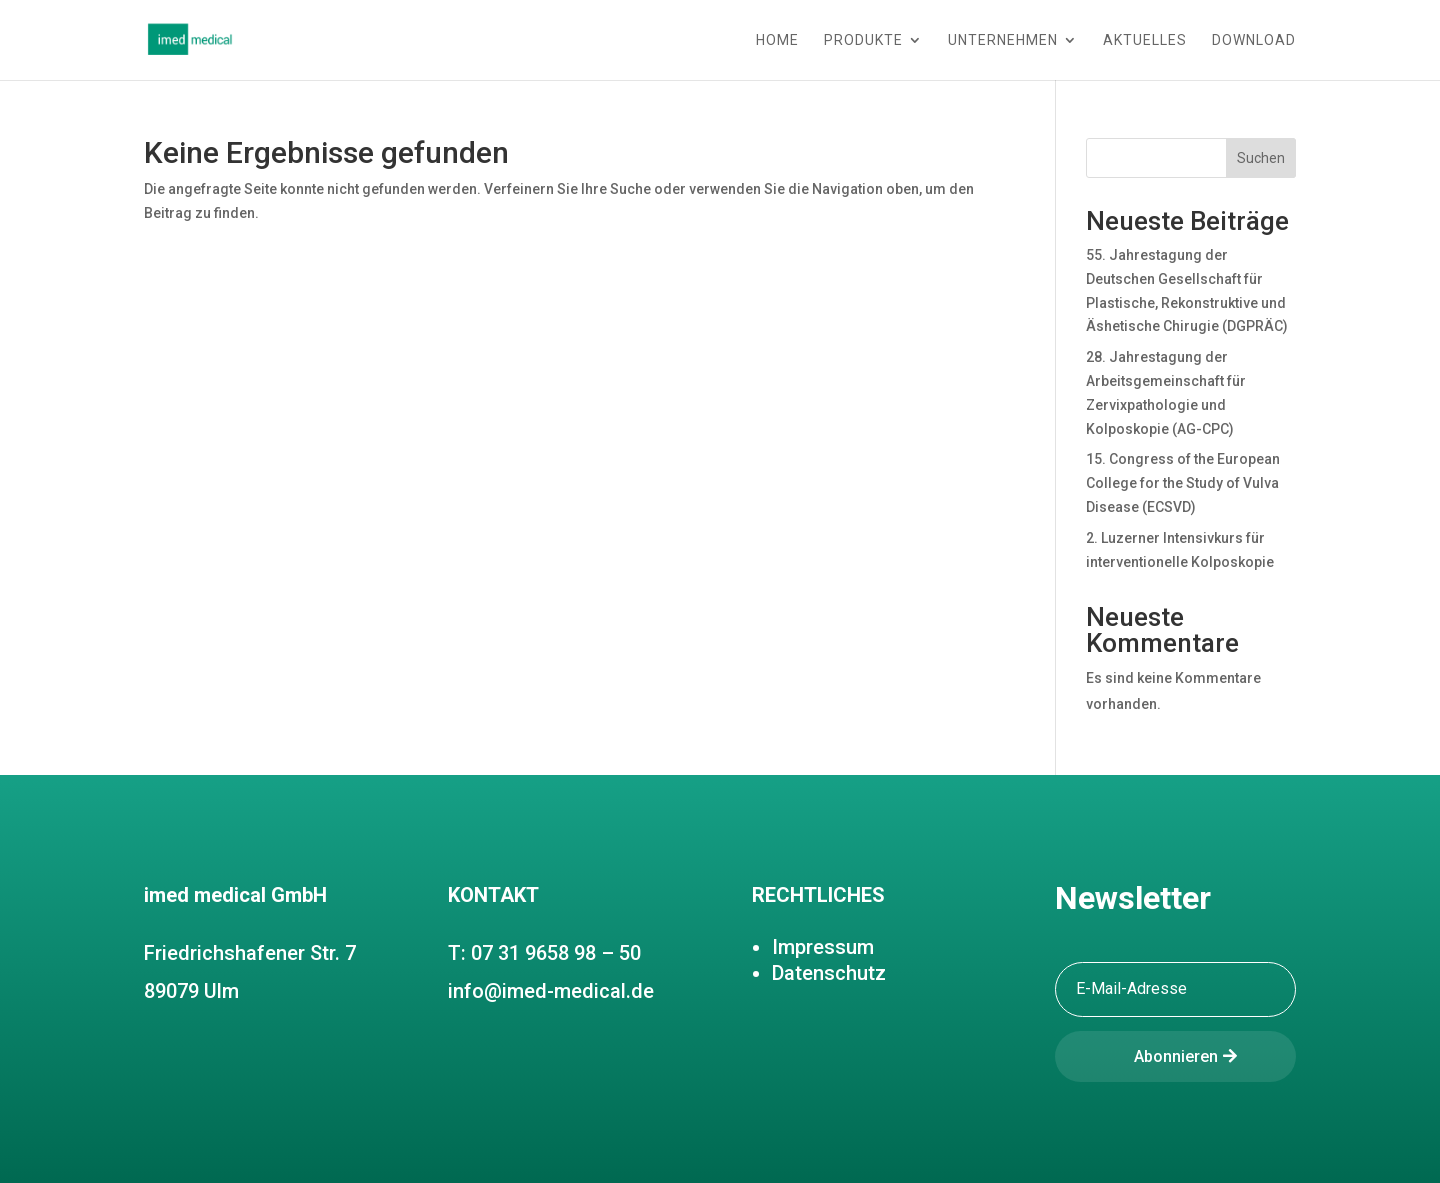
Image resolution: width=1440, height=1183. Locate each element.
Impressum (823, 947)
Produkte (863, 40)
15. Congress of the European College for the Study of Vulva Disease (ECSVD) (1183, 483)
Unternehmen (1003, 40)
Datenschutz (829, 973)
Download (1254, 40)
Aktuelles (1145, 40)
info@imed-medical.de (551, 991)
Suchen (1261, 158)
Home (777, 40)
